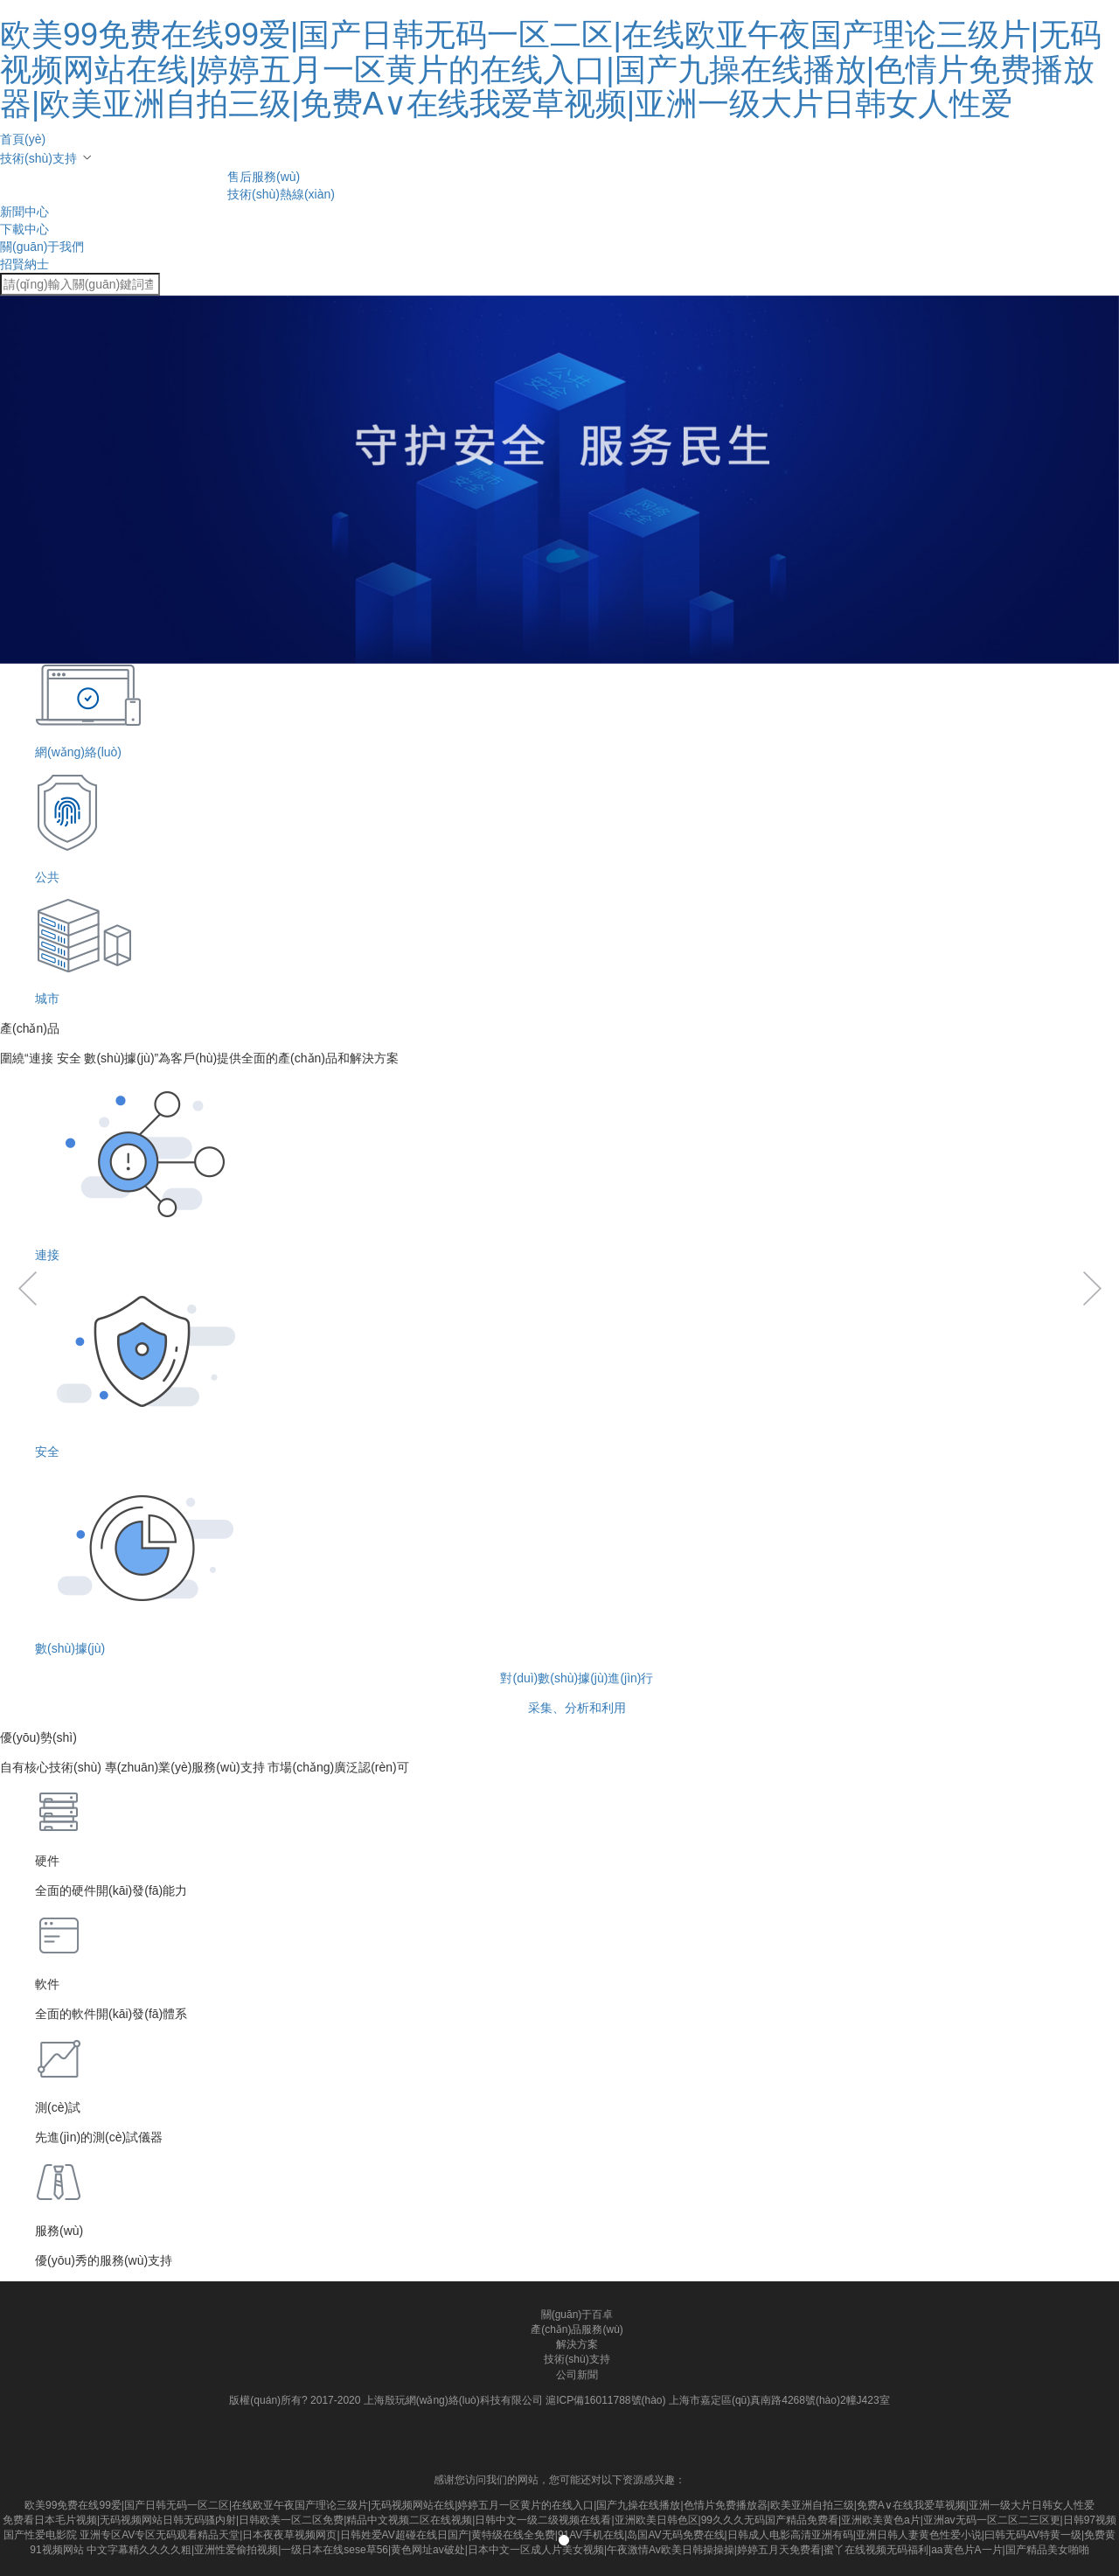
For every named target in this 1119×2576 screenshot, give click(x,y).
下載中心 (24, 229)
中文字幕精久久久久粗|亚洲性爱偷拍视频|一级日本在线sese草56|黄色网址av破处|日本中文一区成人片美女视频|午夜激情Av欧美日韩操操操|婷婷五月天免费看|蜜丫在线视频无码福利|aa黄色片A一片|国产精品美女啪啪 (588, 2550)
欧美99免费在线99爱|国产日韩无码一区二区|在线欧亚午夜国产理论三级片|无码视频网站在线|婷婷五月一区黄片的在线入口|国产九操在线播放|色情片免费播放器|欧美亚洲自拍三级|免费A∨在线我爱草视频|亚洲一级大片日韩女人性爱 (551, 69)
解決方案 (577, 2344)
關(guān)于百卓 (577, 2314)
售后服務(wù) (263, 177)
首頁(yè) (22, 139)
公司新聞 (577, 2375)
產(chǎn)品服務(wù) (577, 2329)
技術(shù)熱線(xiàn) (281, 194)
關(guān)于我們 (42, 247)
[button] (27, 1923)
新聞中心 (24, 212)
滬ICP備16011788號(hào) (605, 2400)
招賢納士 (24, 264)
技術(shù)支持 (38, 158)
